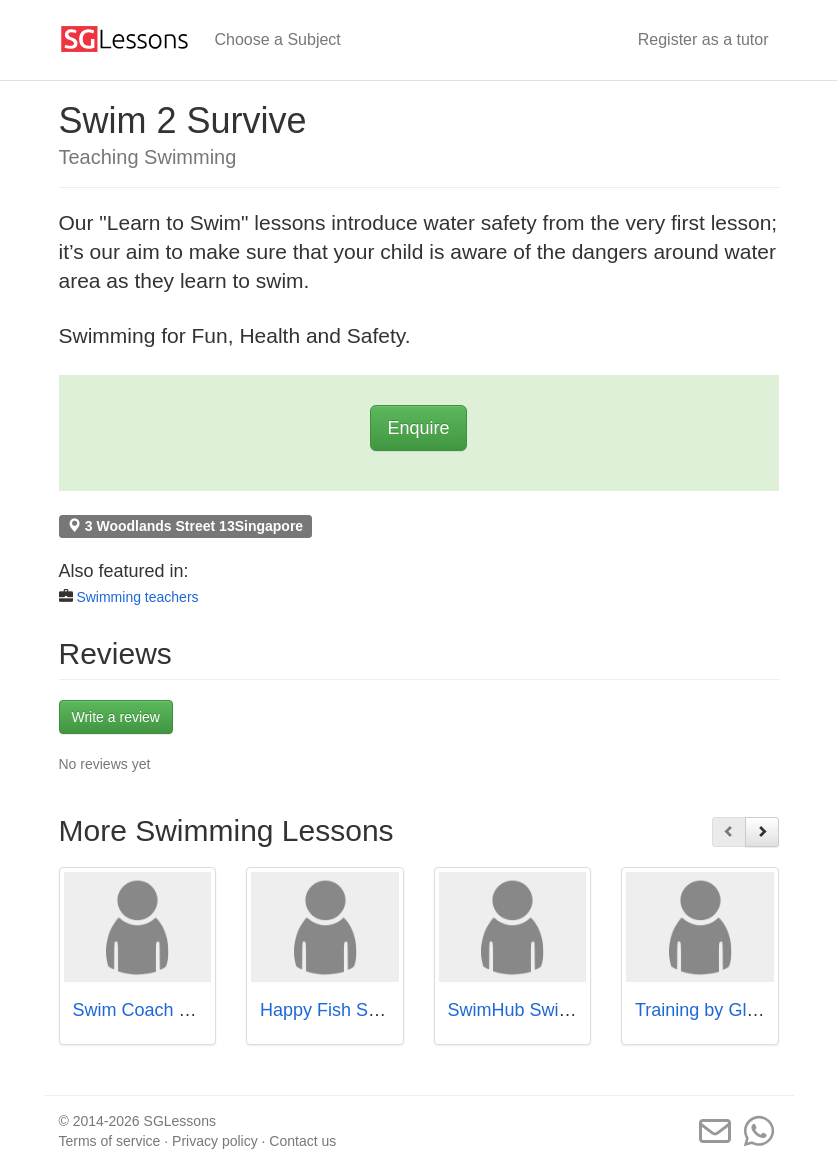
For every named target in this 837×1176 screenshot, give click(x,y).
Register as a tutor (703, 39)
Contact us (302, 1141)
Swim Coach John (145, 1010)
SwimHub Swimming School (560, 1010)
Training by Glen (700, 1010)
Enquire (418, 428)
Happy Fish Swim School (360, 1010)
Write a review (116, 717)
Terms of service (110, 1141)
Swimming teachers (137, 597)
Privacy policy (215, 1141)
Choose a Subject (278, 39)
